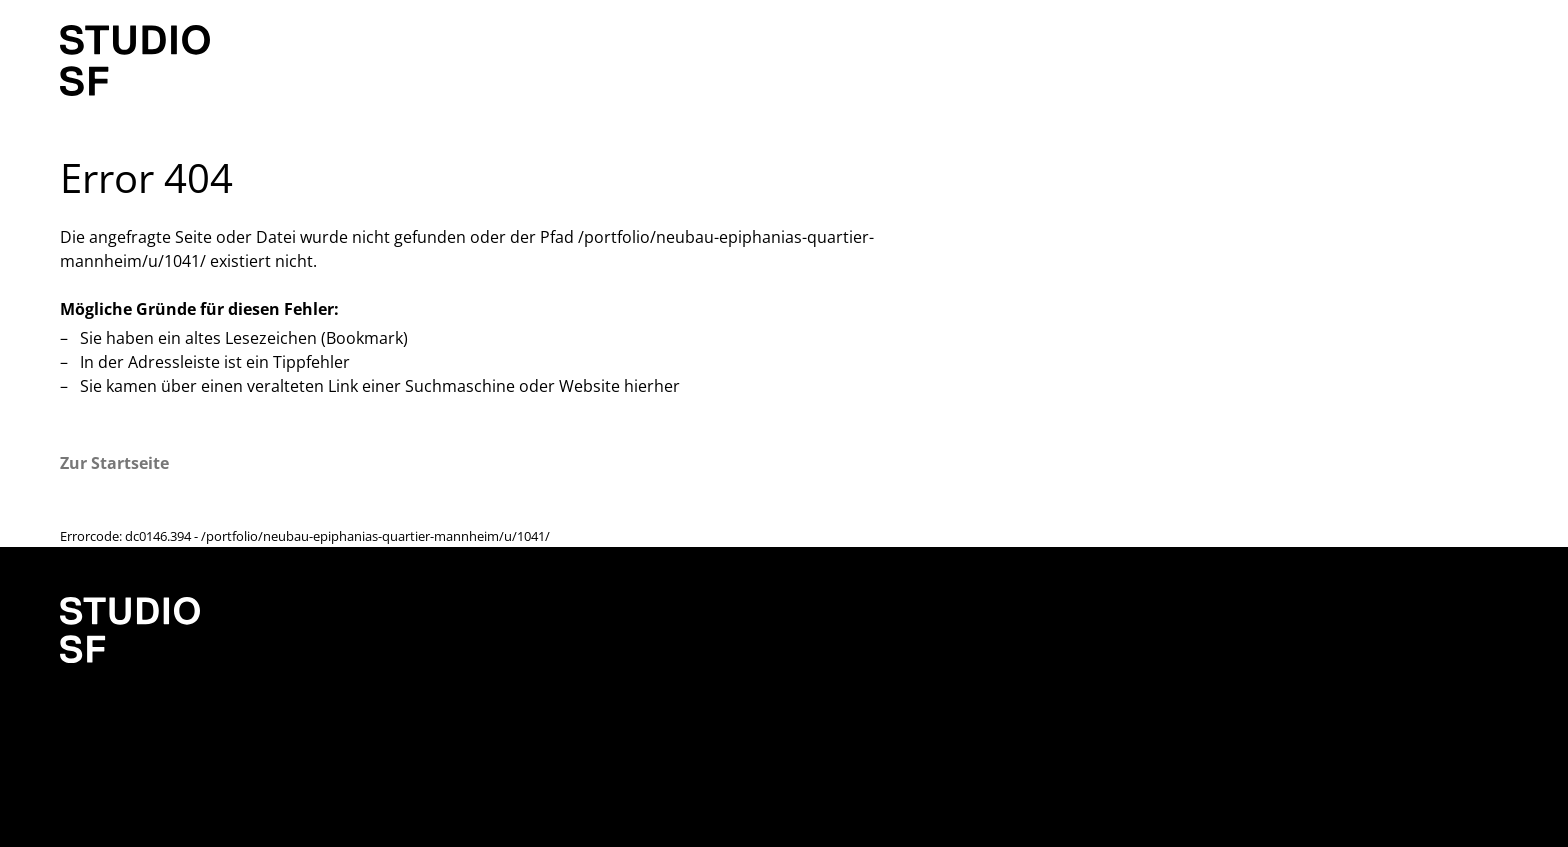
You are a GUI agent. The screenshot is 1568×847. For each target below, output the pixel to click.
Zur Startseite (114, 463)
